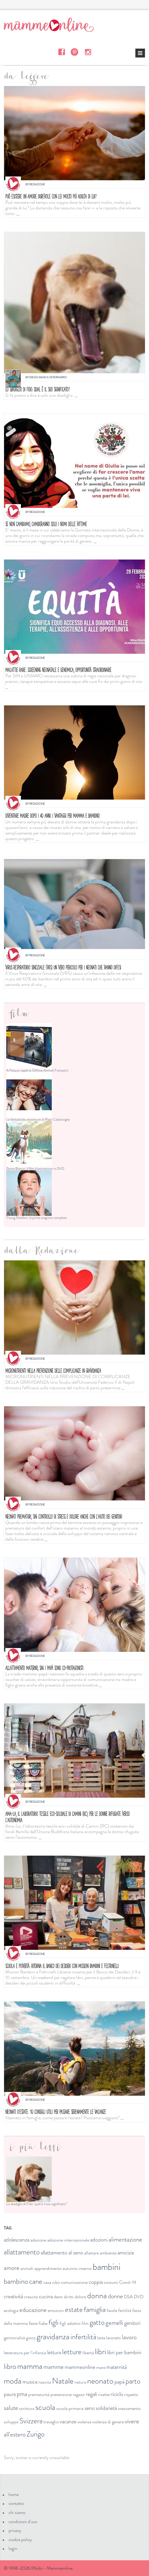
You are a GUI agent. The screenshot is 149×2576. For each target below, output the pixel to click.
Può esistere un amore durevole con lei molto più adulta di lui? (50, 196)
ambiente (108, 2253)
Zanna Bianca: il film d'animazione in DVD (35, 1168)
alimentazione (125, 2239)
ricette (104, 2394)
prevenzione (61, 2394)
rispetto (131, 2394)
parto (133, 2381)
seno (90, 2408)
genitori (132, 2323)
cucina (46, 2296)
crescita (31, 2296)
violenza (84, 2422)
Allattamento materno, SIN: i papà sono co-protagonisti (44, 1668)
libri (100, 2351)
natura (80, 2382)
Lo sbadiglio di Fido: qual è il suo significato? (37, 389)
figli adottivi (70, 2323)
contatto (16, 2503)
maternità (116, 2367)
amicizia (125, 2252)
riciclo (117, 2394)
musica (29, 2382)
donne (115, 2296)
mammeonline (80, 2367)
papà (119, 2382)
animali (26, 2268)
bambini (106, 2266)
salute (11, 2407)
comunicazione (74, 2282)
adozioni (99, 2240)
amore (11, 2267)
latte (101, 2337)
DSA (128, 2296)
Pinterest (75, 52)
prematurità (38, 2394)
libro (10, 2366)
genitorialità (14, 2337)
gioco (31, 2337)
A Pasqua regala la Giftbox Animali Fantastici (37, 1070)
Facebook (61, 52)
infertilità (83, 2337)
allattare (91, 2253)
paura (10, 2394)
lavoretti (113, 2337)
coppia (96, 2282)
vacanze (68, 2421)
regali (91, 2394)
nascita (44, 2382)
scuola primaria (70, 2408)
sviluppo (11, 2422)
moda (12, 2381)
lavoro (129, 2337)
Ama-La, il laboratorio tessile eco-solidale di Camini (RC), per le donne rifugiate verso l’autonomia (67, 1817)
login (13, 2548)
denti (58, 2296)
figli (53, 2322)
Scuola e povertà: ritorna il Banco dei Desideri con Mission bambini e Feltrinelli (62, 1966)
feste (33, 2323)
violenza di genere (108, 2422)
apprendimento (48, 2268)
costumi (111, 2282)
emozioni (56, 2310)
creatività (13, 2296)
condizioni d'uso (23, 2521)
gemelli (114, 2322)
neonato (100, 2381)
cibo (56, 2282)
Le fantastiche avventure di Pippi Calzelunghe (38, 1119)
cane (35, 2281)
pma (22, 2394)
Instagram (88, 51)
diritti (69, 2296)
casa (47, 2282)
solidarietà (106, 2408)
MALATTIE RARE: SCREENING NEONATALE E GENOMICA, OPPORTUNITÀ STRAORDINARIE (58, 670)
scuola (45, 2407)
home (14, 2494)
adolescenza (16, 2240)
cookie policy (20, 2539)
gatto (97, 2322)
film (85, 2323)
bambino (16, 2281)
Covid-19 (127, 2282)
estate (74, 2309)
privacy (15, 2530)
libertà (88, 2352)
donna (97, 2295)
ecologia (11, 2310)
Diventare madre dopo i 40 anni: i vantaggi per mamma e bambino (52, 816)
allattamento (22, 2252)
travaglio (51, 2422)
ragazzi (79, 2394)
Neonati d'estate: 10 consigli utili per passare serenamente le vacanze (55, 2112)
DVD (138, 2296)
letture (72, 2352)
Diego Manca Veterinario (48, 377)
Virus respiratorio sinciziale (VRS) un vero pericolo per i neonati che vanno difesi (63, 967)
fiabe (43, 2323)
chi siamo (17, 2512)
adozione (38, 2240)
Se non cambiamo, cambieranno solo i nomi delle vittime (46, 524)
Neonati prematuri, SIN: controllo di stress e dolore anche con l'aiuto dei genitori (63, 1516)
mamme (53, 2366)
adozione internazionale (68, 2240)
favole (112, 2310)
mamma (29, 2366)
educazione (33, 2309)
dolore (80, 2296)
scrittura (26, 2408)
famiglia (95, 2309)
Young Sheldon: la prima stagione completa (36, 1217)
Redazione (37, 184)
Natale (62, 2381)
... (17, 213)
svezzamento (129, 2408)
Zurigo (35, 2434)
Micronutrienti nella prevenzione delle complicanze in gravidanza (53, 1371)
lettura (54, 2352)
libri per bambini (124, 2352)
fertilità (124, 2310)
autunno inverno (77, 2268)
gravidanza (53, 2336)
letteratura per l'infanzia (25, 2352)
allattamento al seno (62, 2252)
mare (100, 2367)
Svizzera (30, 2421)
